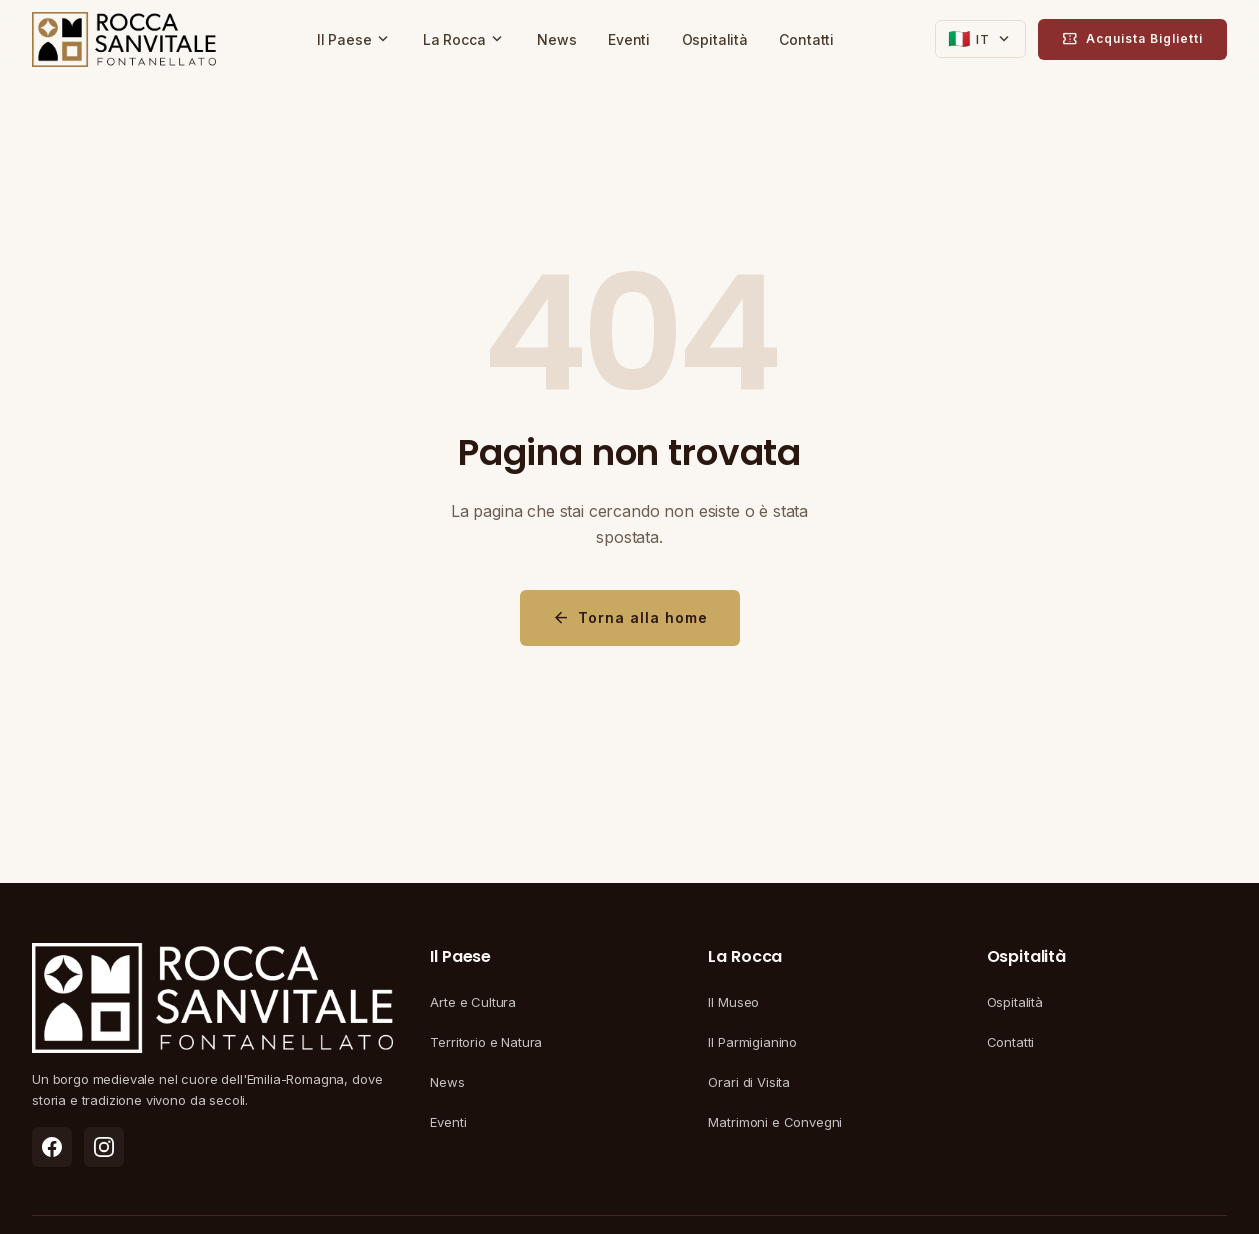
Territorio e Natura (486, 1042)
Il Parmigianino (752, 1042)
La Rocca (464, 39)
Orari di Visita (749, 1082)
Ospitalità (715, 39)
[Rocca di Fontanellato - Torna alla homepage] (124, 40)
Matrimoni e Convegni (775, 1122)
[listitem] (52, 1147)
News (556, 39)
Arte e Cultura (473, 1002)
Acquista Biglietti (1132, 39)
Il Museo (733, 1002)
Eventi (629, 39)
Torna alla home (630, 618)
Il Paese (354, 39)
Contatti (806, 39)
